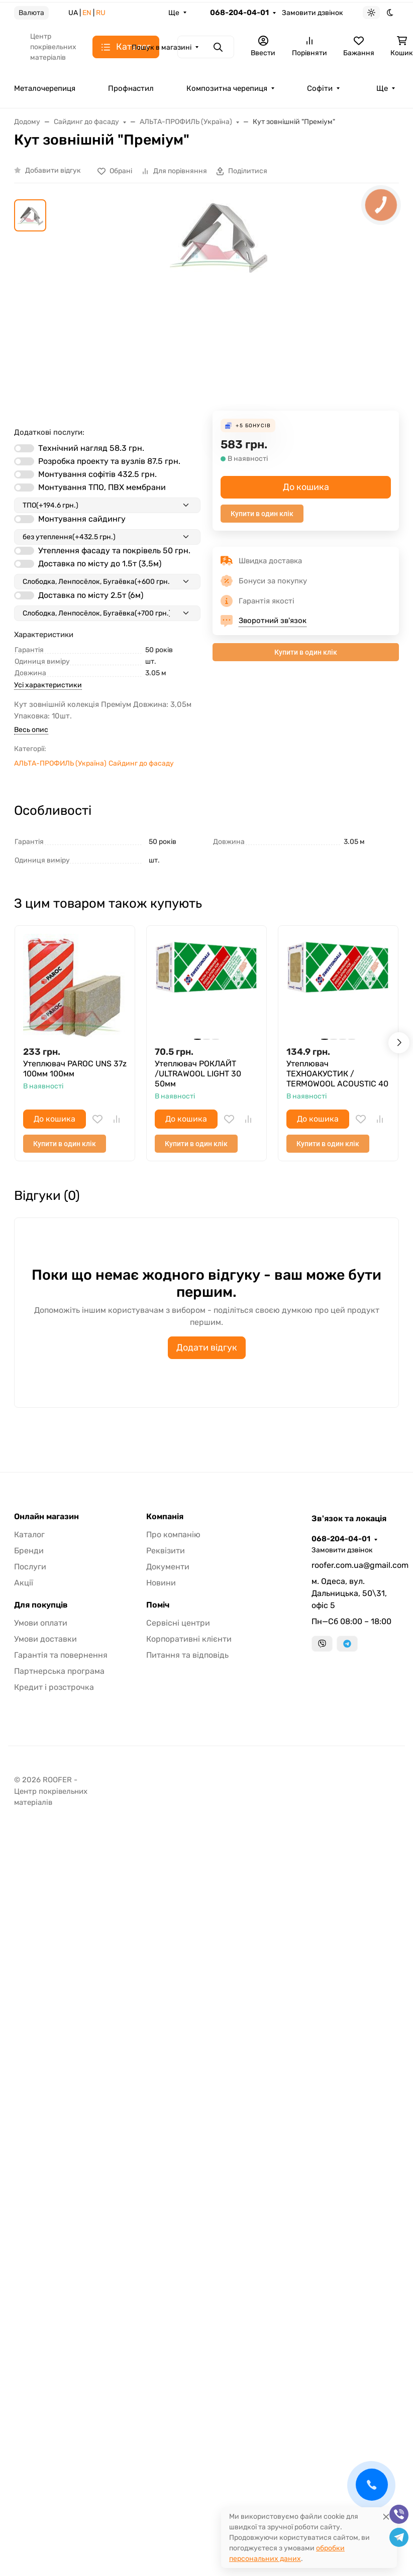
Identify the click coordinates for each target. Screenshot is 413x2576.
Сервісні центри (178, 1623)
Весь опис (31, 729)
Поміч (157, 1605)
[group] (218, 305)
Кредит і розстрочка (54, 1687)
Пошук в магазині (161, 47)
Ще (173, 13)
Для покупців (41, 1605)
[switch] (24, 448)
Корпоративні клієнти (189, 1639)
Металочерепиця (44, 88)
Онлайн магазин (46, 1517)
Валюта (31, 13)
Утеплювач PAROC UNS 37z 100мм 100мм (75, 1068)
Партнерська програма (59, 1671)
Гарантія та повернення (61, 1655)
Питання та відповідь (187, 1655)
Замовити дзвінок (312, 13)
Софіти (320, 88)
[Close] (386, 2516)
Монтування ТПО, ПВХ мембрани (102, 487)
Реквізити (165, 1550)
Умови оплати (40, 1623)
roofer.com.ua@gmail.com (355, 1565)
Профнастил (131, 88)
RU (101, 13)
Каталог (29, 1534)
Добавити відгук (53, 170)
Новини (161, 1582)
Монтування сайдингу (82, 519)
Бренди (29, 1550)
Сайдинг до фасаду (141, 763)
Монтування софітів (97, 474)
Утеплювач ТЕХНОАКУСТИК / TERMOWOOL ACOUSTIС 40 (337, 1073)
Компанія (164, 1517)
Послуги (30, 1566)
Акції (23, 1582)
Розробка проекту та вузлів (109, 461)
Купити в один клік (262, 514)
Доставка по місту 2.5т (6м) (90, 595)
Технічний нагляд (91, 448)
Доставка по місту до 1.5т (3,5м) (99, 563)
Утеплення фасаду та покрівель (114, 550)
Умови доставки (45, 1639)
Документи (167, 1566)
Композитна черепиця (226, 88)
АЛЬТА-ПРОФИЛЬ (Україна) (60, 763)
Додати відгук (206, 1347)
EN (86, 13)
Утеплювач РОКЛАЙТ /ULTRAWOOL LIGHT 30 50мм (198, 1073)
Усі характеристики (48, 685)
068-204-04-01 (239, 12)
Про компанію (173, 1534)
